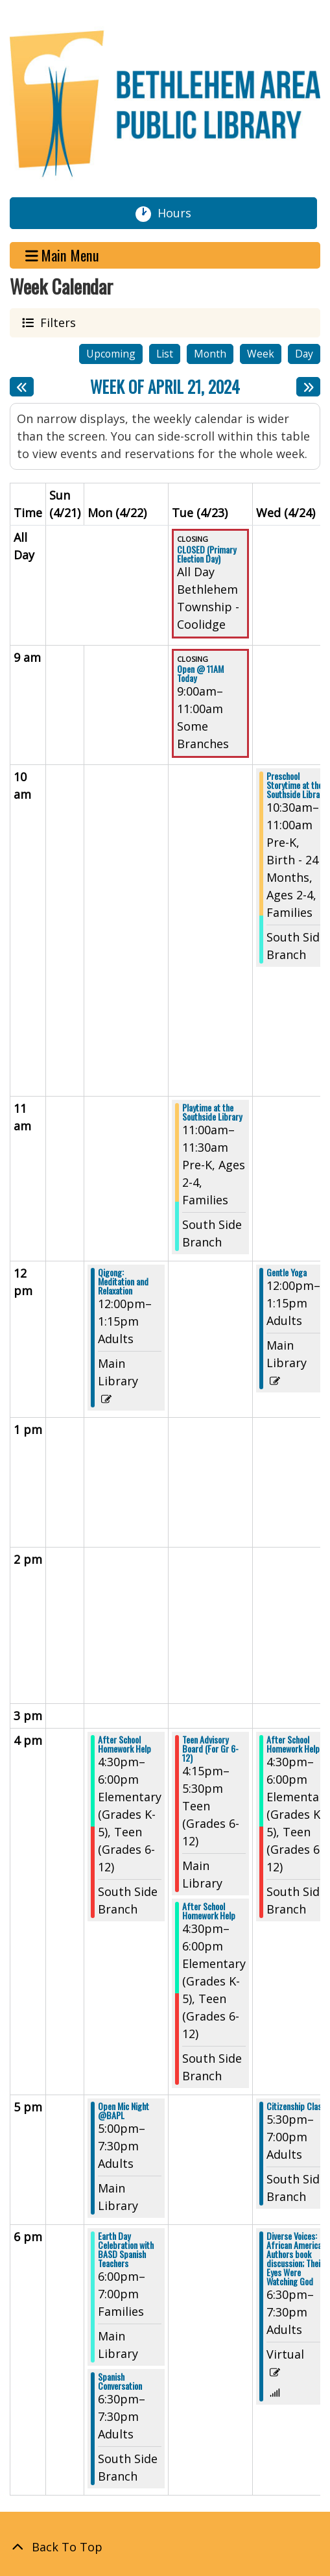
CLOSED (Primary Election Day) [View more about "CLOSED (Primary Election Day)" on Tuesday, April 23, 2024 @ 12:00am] (206, 554)
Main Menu (62, 255)
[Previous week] (22, 386)
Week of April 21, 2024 (165, 386)
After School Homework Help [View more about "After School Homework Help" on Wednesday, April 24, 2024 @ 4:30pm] (293, 1744)
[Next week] (308, 386)
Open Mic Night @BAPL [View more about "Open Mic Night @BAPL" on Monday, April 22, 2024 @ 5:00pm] (123, 2111)
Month (210, 353)
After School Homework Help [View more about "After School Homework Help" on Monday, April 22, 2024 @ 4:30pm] (124, 1744)
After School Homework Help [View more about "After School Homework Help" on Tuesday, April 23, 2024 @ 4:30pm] (208, 1911)
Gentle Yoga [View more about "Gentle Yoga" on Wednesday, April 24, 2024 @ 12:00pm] (286, 1272)
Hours (180, 213)
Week (260, 353)
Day (304, 353)
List (164, 353)
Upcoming (111, 353)
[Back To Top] (165, 2547)
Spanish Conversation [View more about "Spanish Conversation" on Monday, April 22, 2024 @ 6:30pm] (120, 2381)
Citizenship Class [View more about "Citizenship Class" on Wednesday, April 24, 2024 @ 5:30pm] (295, 2106)
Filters (56, 322)
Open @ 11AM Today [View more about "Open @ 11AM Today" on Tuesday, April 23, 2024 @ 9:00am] (200, 673)
